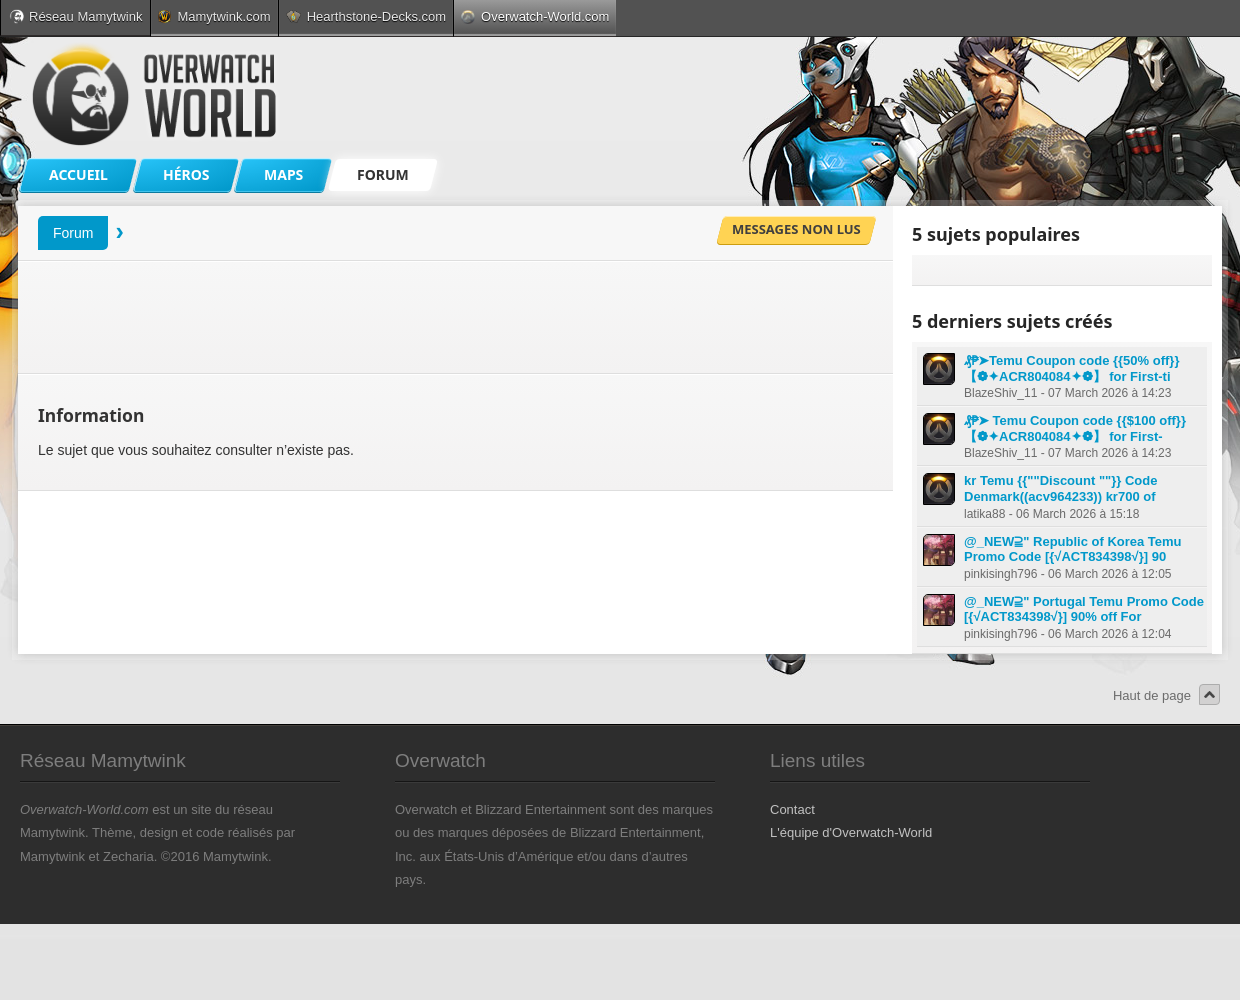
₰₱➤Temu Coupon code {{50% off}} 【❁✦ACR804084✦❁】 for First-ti (1071, 368)
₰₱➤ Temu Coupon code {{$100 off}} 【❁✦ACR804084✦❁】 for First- (1075, 428)
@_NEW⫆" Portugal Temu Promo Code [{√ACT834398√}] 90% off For (1084, 609)
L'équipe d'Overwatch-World (851, 832)
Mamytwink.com (214, 16)
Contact (792, 809)
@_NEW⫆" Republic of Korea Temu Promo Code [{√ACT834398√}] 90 (1073, 549)
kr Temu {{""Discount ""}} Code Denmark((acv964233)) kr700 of (1060, 488)
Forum (73, 233)
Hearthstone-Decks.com (366, 16)
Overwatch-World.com (535, 16)
